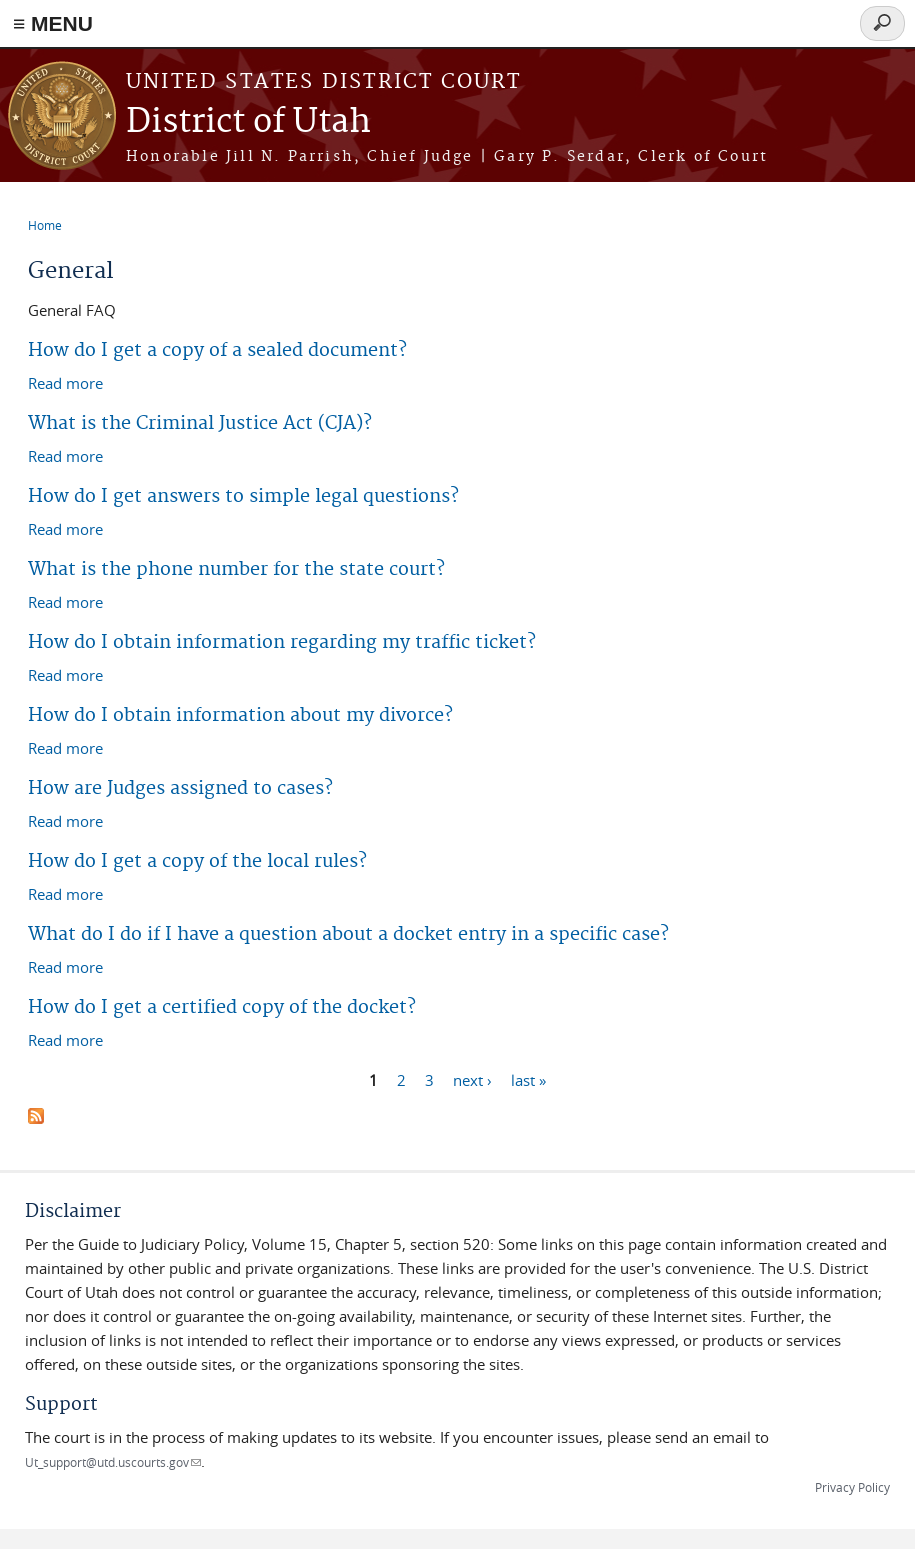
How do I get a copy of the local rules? (197, 861)
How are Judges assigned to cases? (180, 788)
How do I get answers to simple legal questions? (243, 496)
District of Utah (248, 122)
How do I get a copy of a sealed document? (217, 350)
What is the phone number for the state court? (236, 569)
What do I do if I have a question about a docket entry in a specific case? (348, 934)
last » (528, 1079)
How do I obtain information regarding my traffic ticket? (282, 642)
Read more (65, 382)
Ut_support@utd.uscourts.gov (113, 1462)
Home (45, 225)
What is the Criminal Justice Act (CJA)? (200, 423)
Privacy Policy (852, 1487)
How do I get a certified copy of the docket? (222, 1007)
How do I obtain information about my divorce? (240, 715)
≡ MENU (53, 23)
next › (472, 1079)
